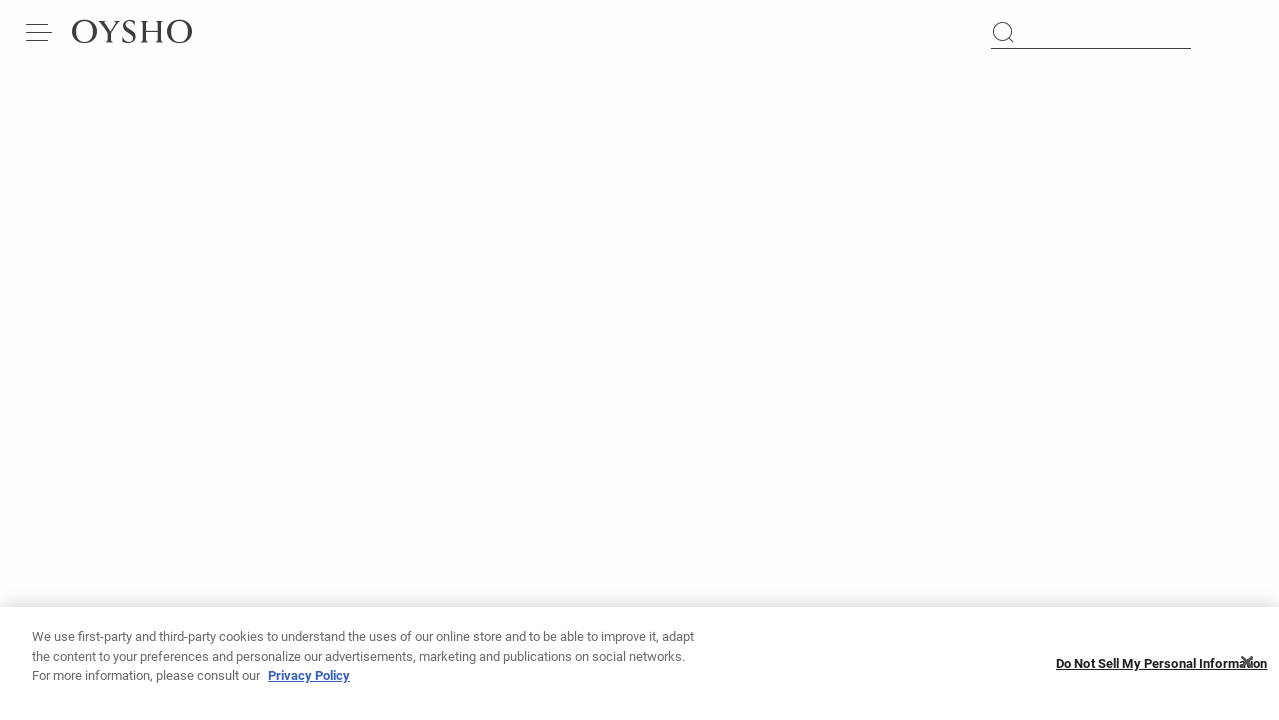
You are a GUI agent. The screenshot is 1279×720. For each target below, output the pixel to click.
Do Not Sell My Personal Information (1162, 665)
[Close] (1247, 665)
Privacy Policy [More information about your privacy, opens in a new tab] (309, 678)
